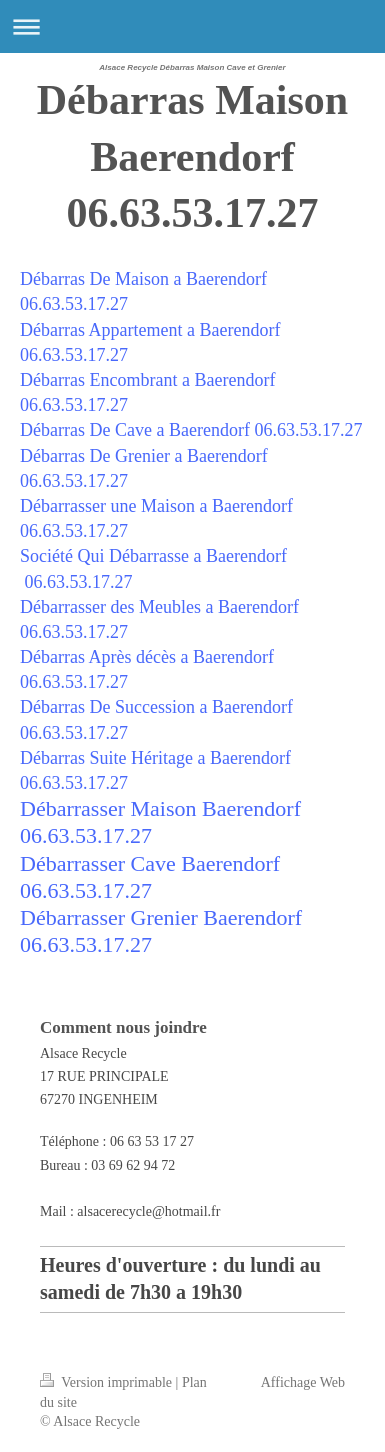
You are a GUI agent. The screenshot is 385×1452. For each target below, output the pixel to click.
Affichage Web (303, 1382)
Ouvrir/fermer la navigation (192, 26)
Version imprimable (108, 1382)
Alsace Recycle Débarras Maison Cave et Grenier (192, 67)
